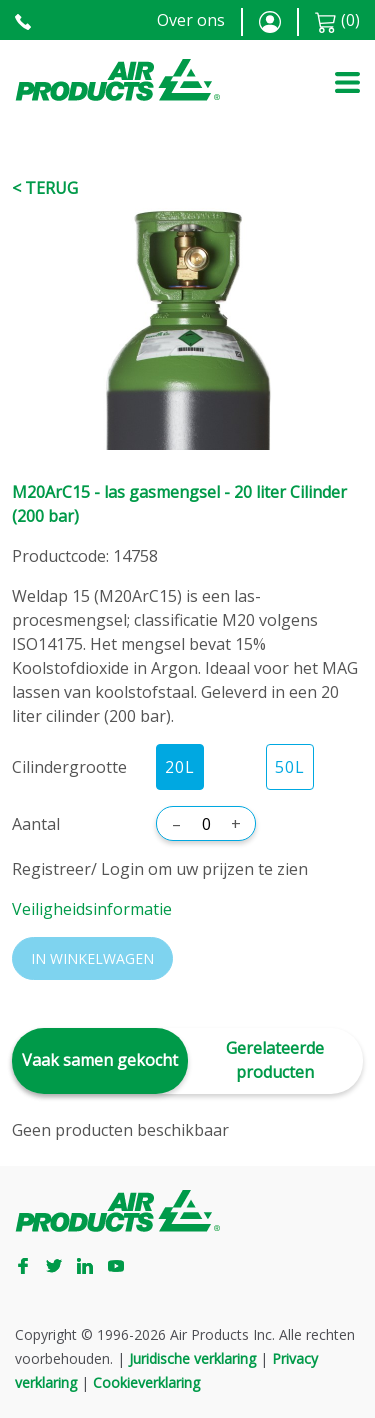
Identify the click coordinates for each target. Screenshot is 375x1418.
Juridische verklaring (192, 1358)
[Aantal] (206, 824)
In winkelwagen (92, 958)
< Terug (45, 188)
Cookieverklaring (146, 1382)
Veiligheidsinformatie (92, 909)
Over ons (191, 20)
